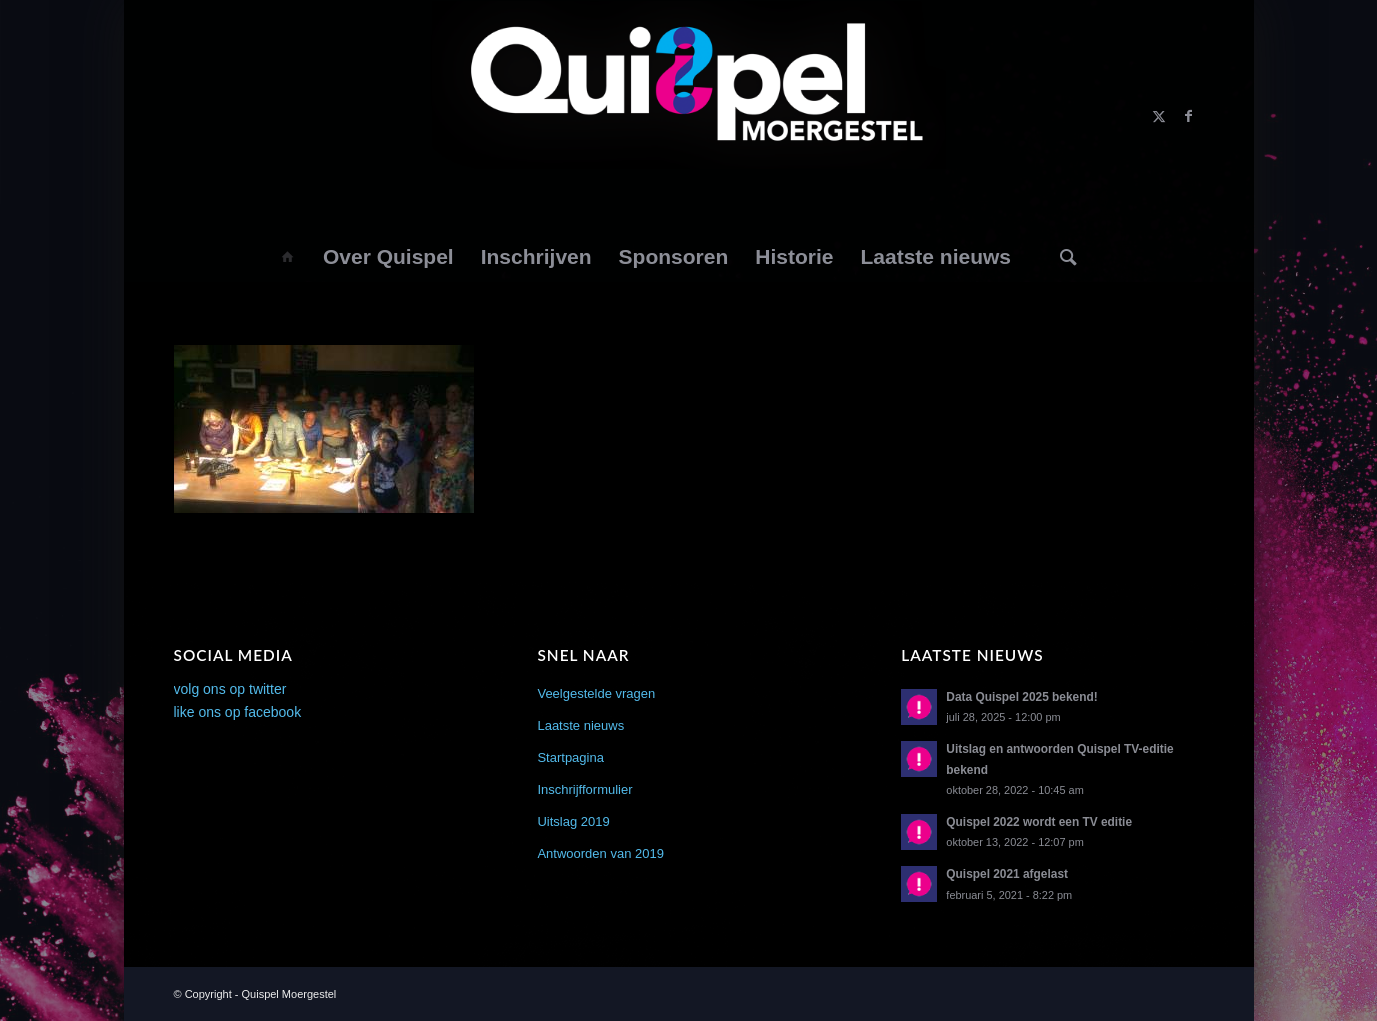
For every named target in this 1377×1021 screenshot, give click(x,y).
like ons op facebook (238, 712)
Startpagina (570, 757)
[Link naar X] (1159, 116)
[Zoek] (1068, 257)
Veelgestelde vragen (596, 693)
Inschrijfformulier (584, 789)
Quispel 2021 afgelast (1007, 874)
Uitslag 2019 (573, 821)
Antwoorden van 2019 (600, 853)
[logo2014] (688, 116)
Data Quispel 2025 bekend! (1021, 697)
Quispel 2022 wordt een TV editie (1039, 822)
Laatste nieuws (580, 725)
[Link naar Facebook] (1189, 116)
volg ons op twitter (230, 689)
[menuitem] (286, 257)
